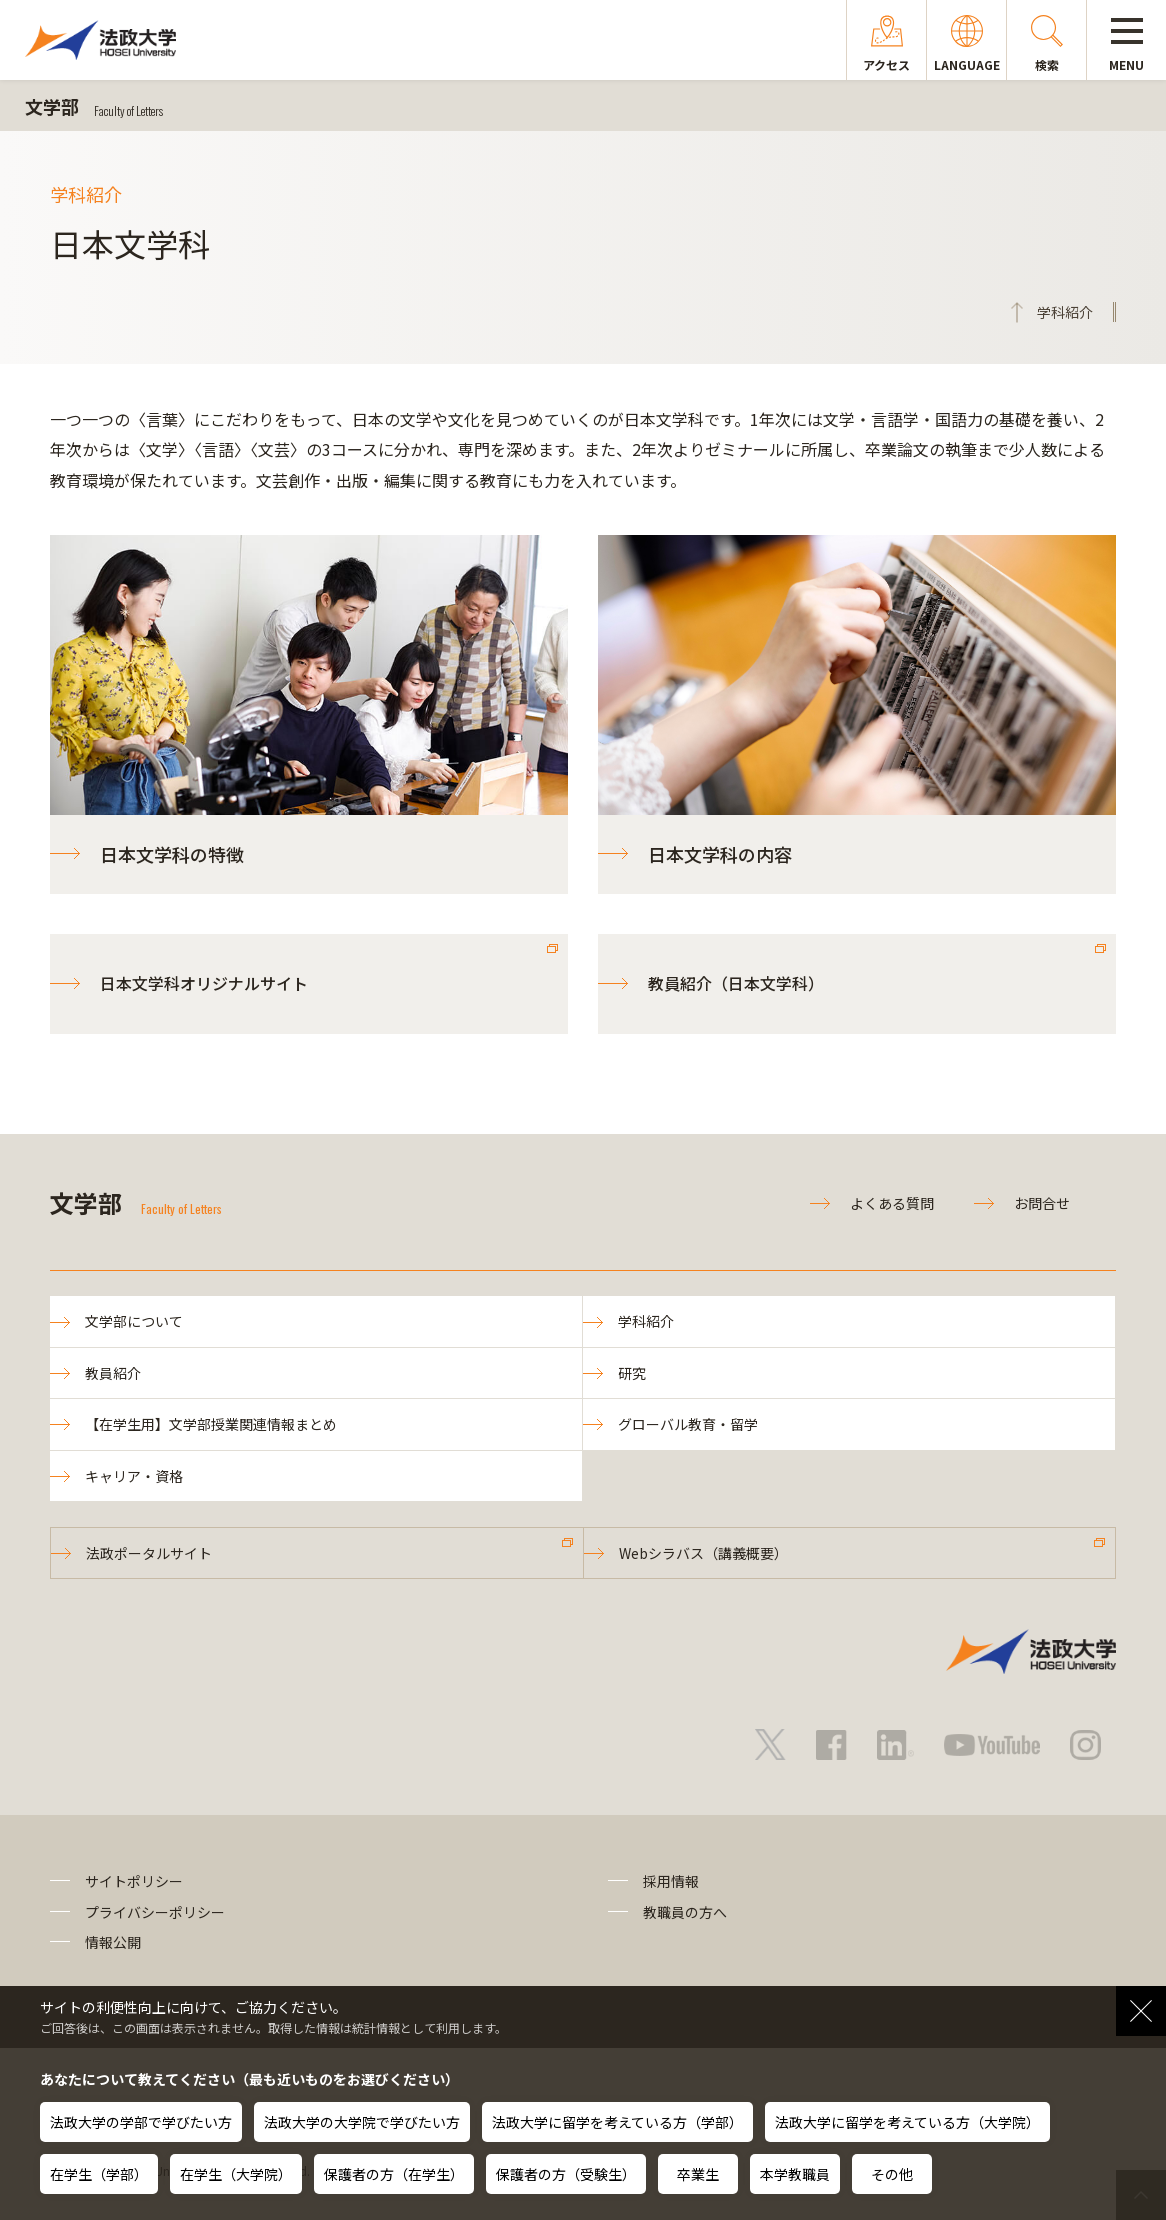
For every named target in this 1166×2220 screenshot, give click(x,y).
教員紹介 (113, 1373)
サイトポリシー (134, 1881)
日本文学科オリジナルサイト (204, 983)
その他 (892, 2174)
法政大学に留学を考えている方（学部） (617, 2122)
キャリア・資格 (134, 1476)
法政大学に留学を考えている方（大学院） (907, 2122)
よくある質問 (892, 1203)
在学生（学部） (99, 2174)
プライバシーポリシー (155, 1912)
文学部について (134, 1321)
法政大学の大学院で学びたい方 (362, 2122)
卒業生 (698, 2174)
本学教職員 (795, 2174)
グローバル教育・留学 (688, 1424)
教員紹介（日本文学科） (736, 983)
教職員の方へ (685, 1912)
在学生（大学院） (236, 2174)
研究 (632, 1373)
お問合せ (1042, 1203)
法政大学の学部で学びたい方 (141, 2122)
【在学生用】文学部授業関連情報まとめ (211, 1424)
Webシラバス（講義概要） (703, 1553)
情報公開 (113, 1942)
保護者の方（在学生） (394, 2174)
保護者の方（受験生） (566, 2174)
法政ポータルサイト (149, 1553)
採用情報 (671, 1881)
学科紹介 (646, 1321)
